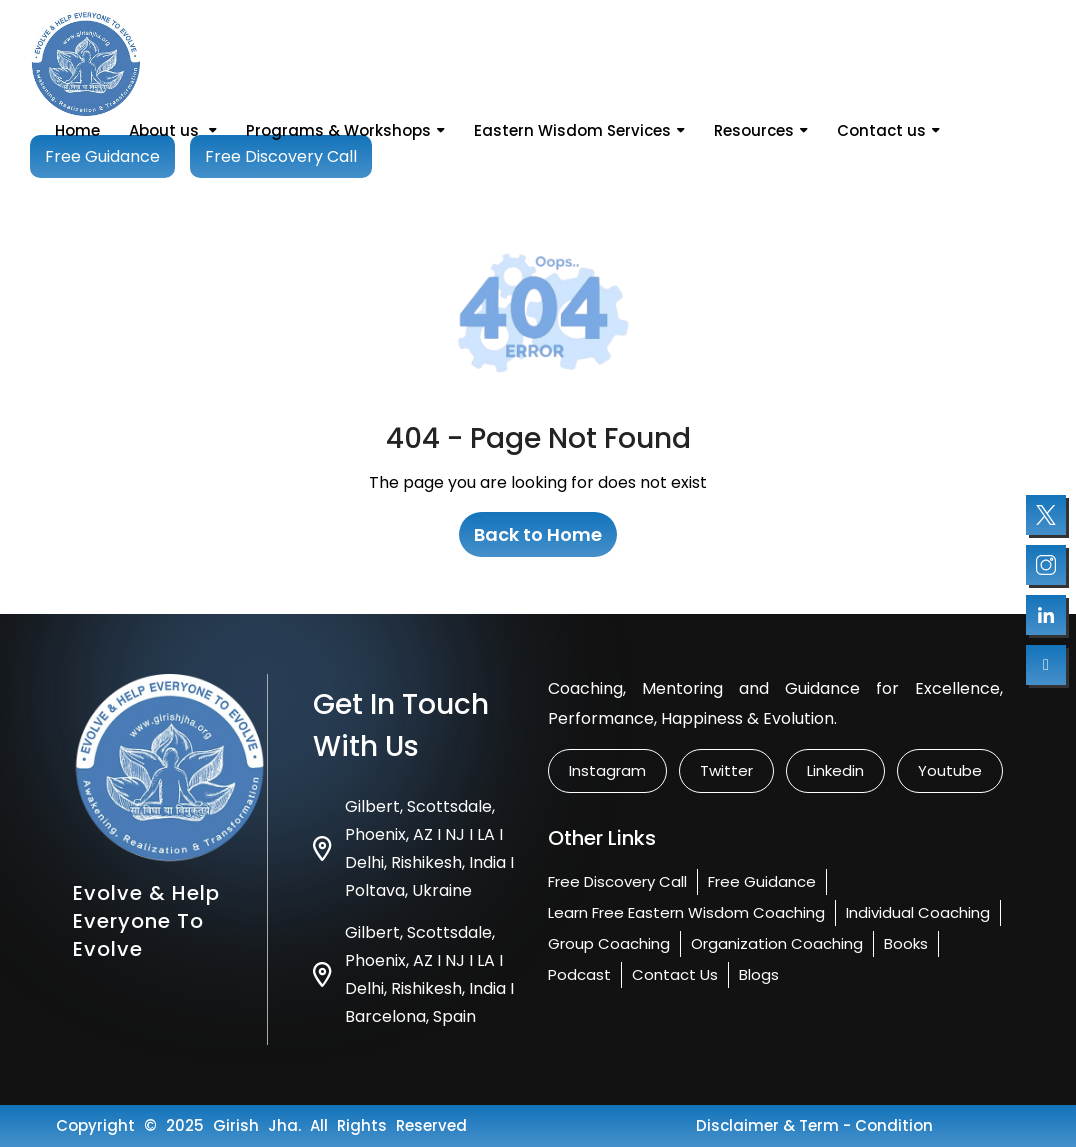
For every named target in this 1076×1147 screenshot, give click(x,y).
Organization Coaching (777, 943)
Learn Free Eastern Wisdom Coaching (686, 912)
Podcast (579, 974)
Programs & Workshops (345, 130)
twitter (726, 770)
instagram (607, 770)
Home (77, 130)
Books (906, 943)
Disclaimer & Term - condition (814, 1125)
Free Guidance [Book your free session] (102, 156)
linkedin (835, 770)
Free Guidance (762, 881)
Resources (761, 130)
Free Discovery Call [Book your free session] (281, 156)
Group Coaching (609, 943)
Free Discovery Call (617, 881)
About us (173, 130)
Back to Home (538, 534)
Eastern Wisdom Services (579, 130)
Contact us (888, 130)
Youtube (950, 770)
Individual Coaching (918, 912)
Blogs (759, 974)
